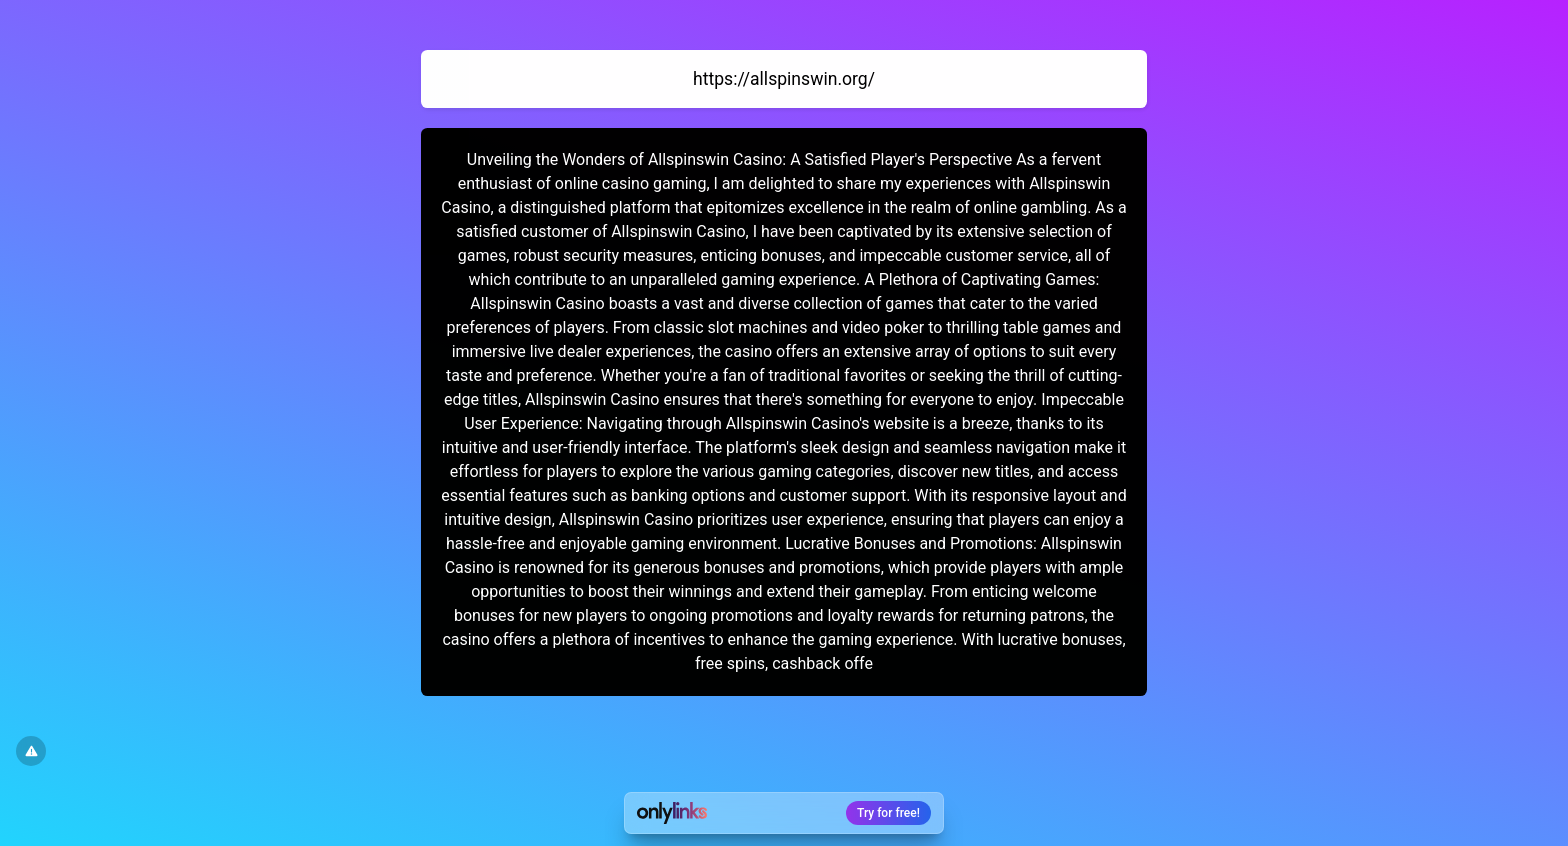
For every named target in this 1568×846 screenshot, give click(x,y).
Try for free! (888, 813)
